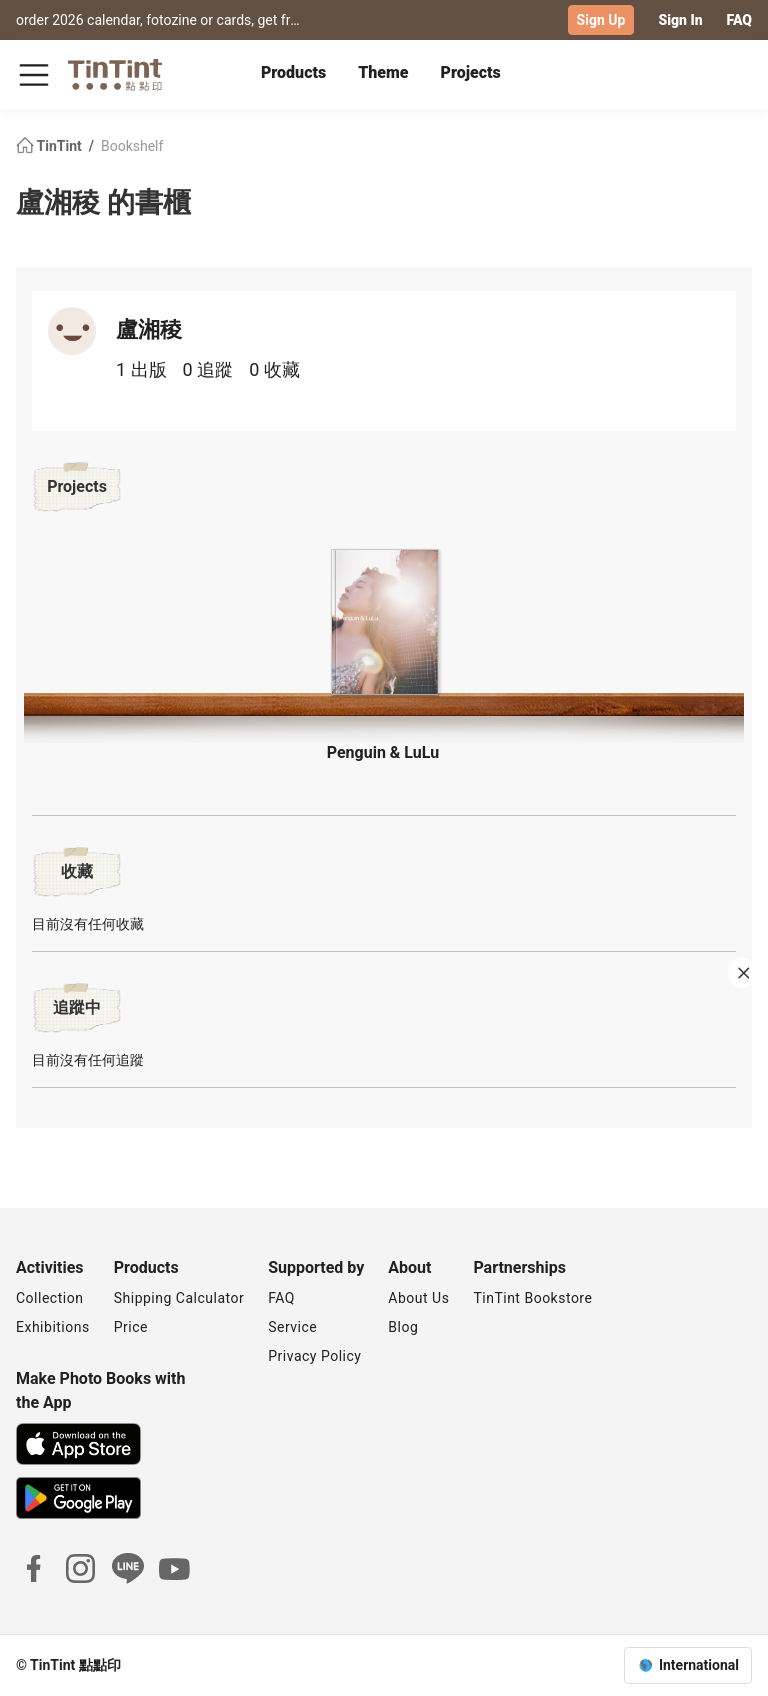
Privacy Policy (314, 1356)
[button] (384, 622)
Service (292, 1327)
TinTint (50, 146)
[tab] (293, 75)
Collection (49, 1298)
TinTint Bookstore (532, 1298)
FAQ (739, 20)
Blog (403, 1327)
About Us (418, 1298)
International (699, 1665)
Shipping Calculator (179, 1298)
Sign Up (601, 20)
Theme (383, 72)
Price (131, 1327)
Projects (471, 72)
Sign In (680, 20)
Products (293, 72)
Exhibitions (53, 1327)
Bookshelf (132, 146)
